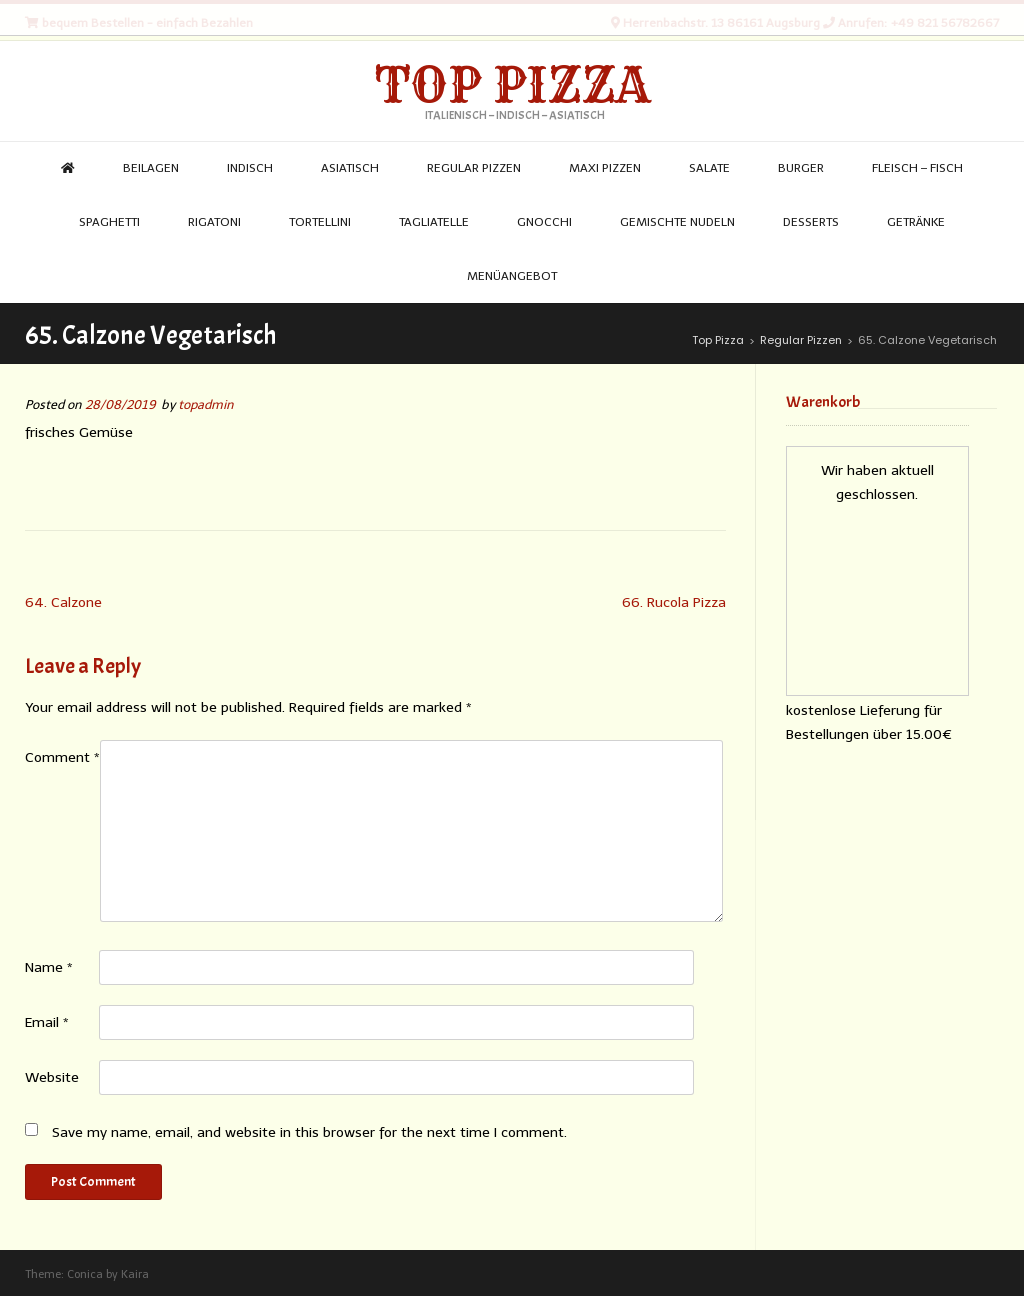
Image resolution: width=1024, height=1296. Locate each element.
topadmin (206, 404)
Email (47, 1022)
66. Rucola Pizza (674, 602)
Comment (62, 757)
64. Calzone (63, 602)
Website (52, 1077)
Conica (85, 1274)
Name (49, 967)
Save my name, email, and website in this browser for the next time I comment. (309, 1132)
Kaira (135, 1274)
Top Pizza (512, 85)
